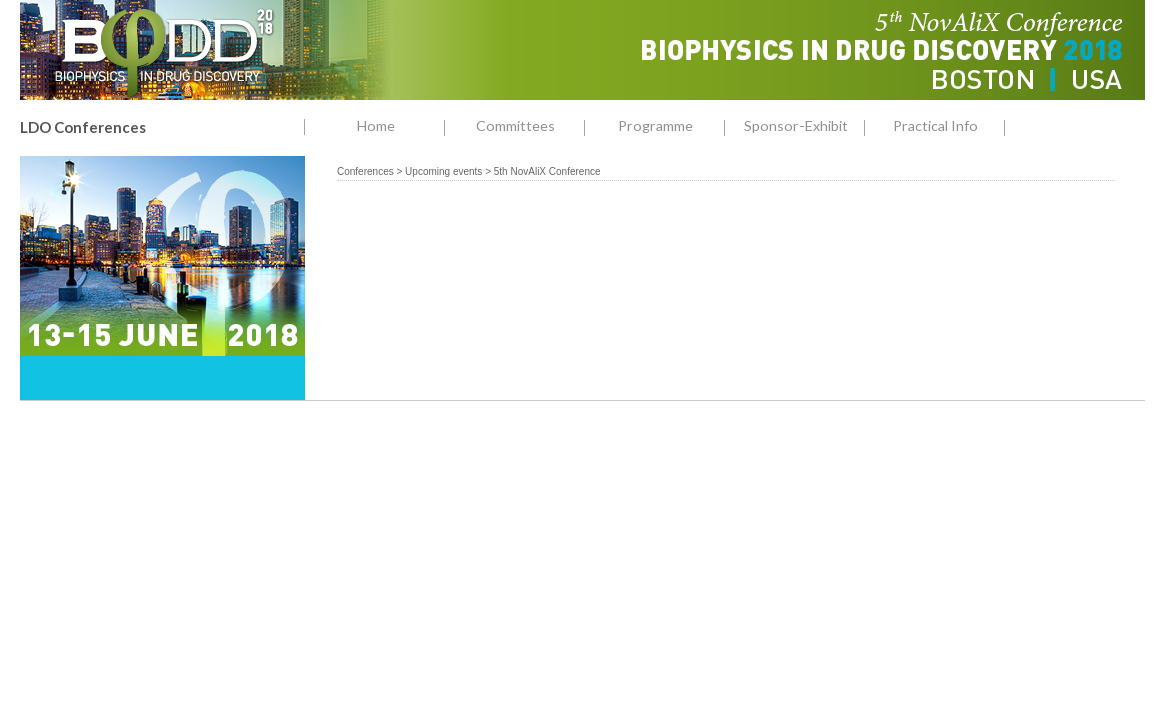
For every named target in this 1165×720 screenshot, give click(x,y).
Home (376, 125)
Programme (671, 126)
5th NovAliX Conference (547, 171)
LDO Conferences (83, 127)
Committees (530, 126)
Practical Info (949, 126)
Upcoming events (443, 171)
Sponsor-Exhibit (804, 126)
